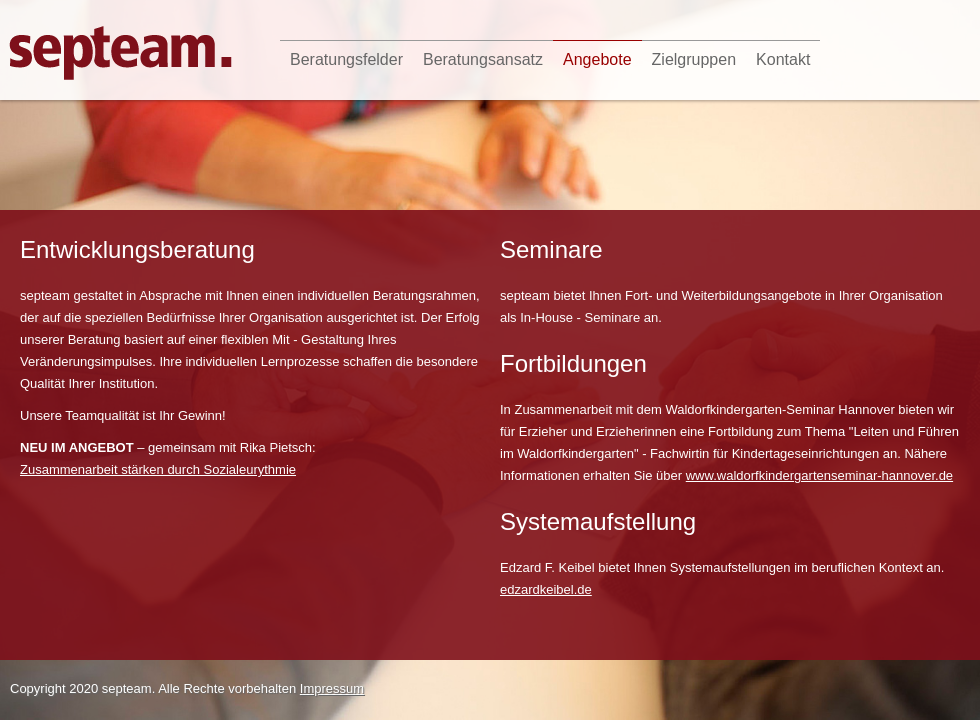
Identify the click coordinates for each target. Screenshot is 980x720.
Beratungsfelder (346, 59)
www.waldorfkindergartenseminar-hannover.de (819, 475)
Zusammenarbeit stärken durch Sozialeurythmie (158, 469)
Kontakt (783, 59)
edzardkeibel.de (546, 589)
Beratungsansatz (483, 59)
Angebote (597, 59)
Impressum (332, 688)
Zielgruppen (694, 59)
